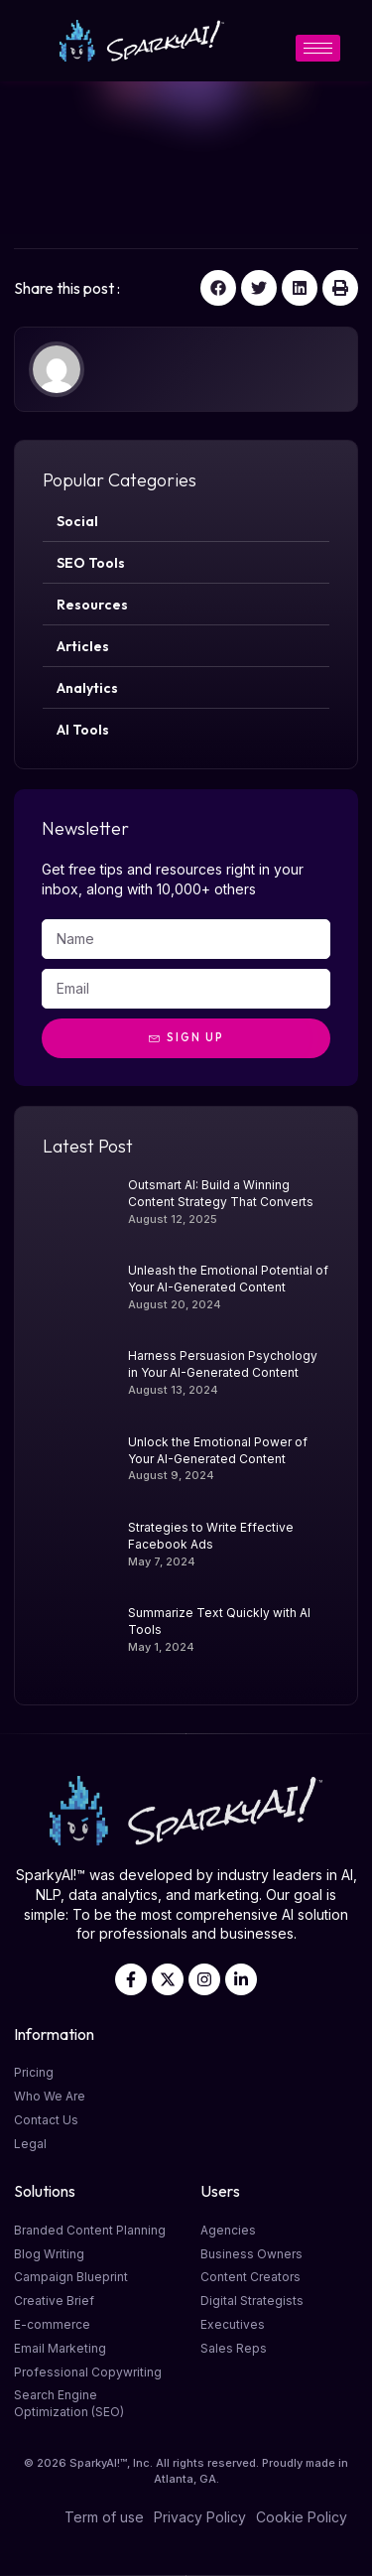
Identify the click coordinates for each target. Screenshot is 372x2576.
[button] (218, 288)
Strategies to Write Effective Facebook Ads (211, 1536)
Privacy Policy (200, 2516)
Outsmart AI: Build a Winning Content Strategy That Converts (220, 1193)
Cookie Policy (301, 2516)
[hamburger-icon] (318, 48)
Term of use (104, 2516)
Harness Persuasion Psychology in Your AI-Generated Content (222, 1364)
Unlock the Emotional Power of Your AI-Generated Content (218, 1450)
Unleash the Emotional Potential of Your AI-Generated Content (228, 1278)
